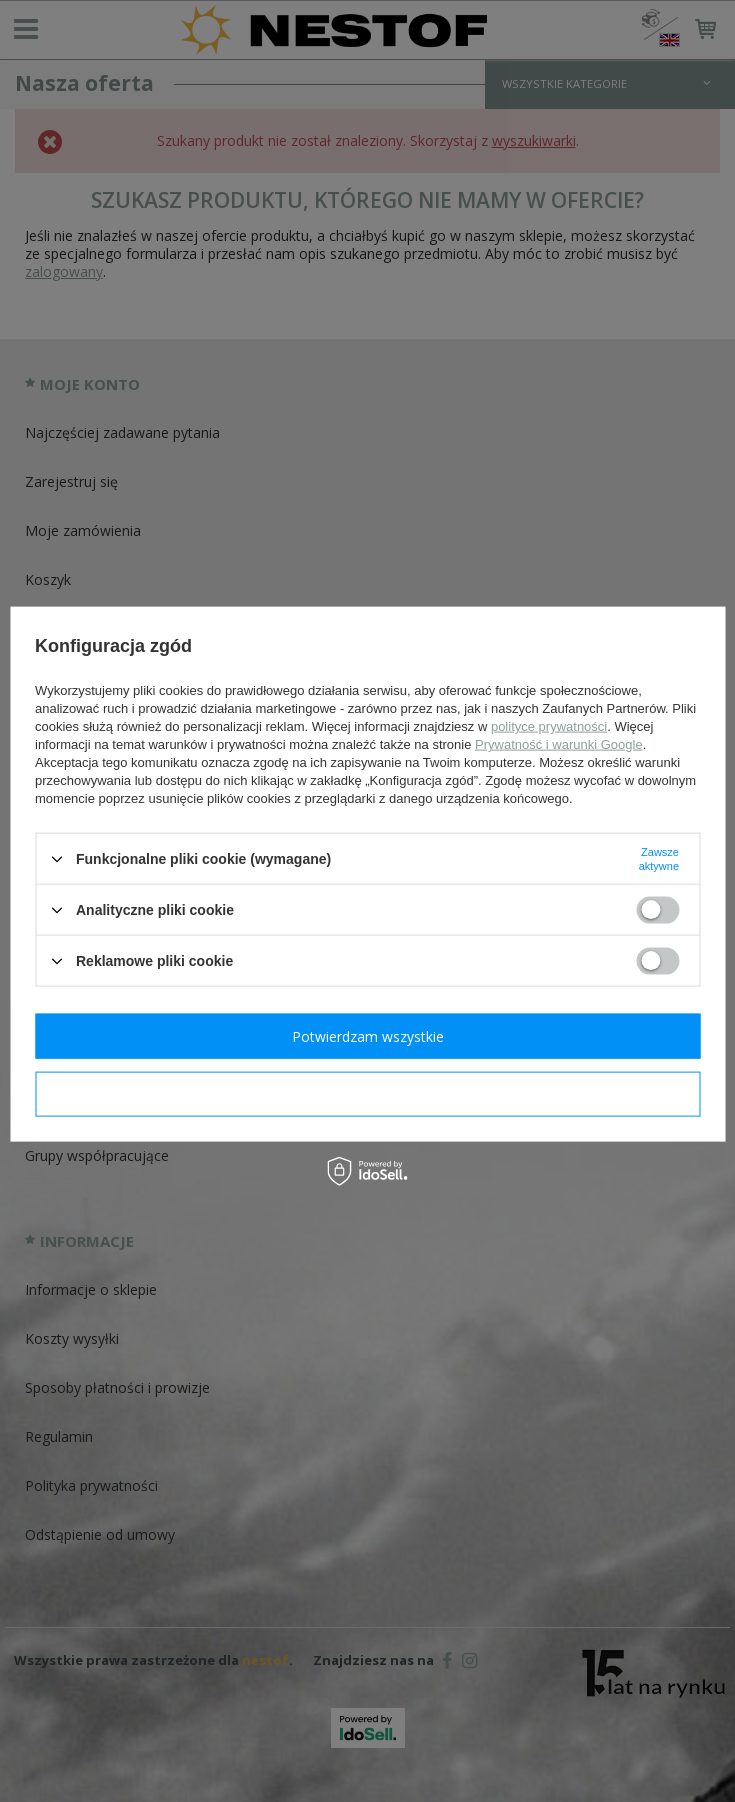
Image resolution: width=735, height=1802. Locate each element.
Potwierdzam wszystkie (368, 1035)
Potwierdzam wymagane (367, 1093)
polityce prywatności (549, 726)
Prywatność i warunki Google (559, 744)
